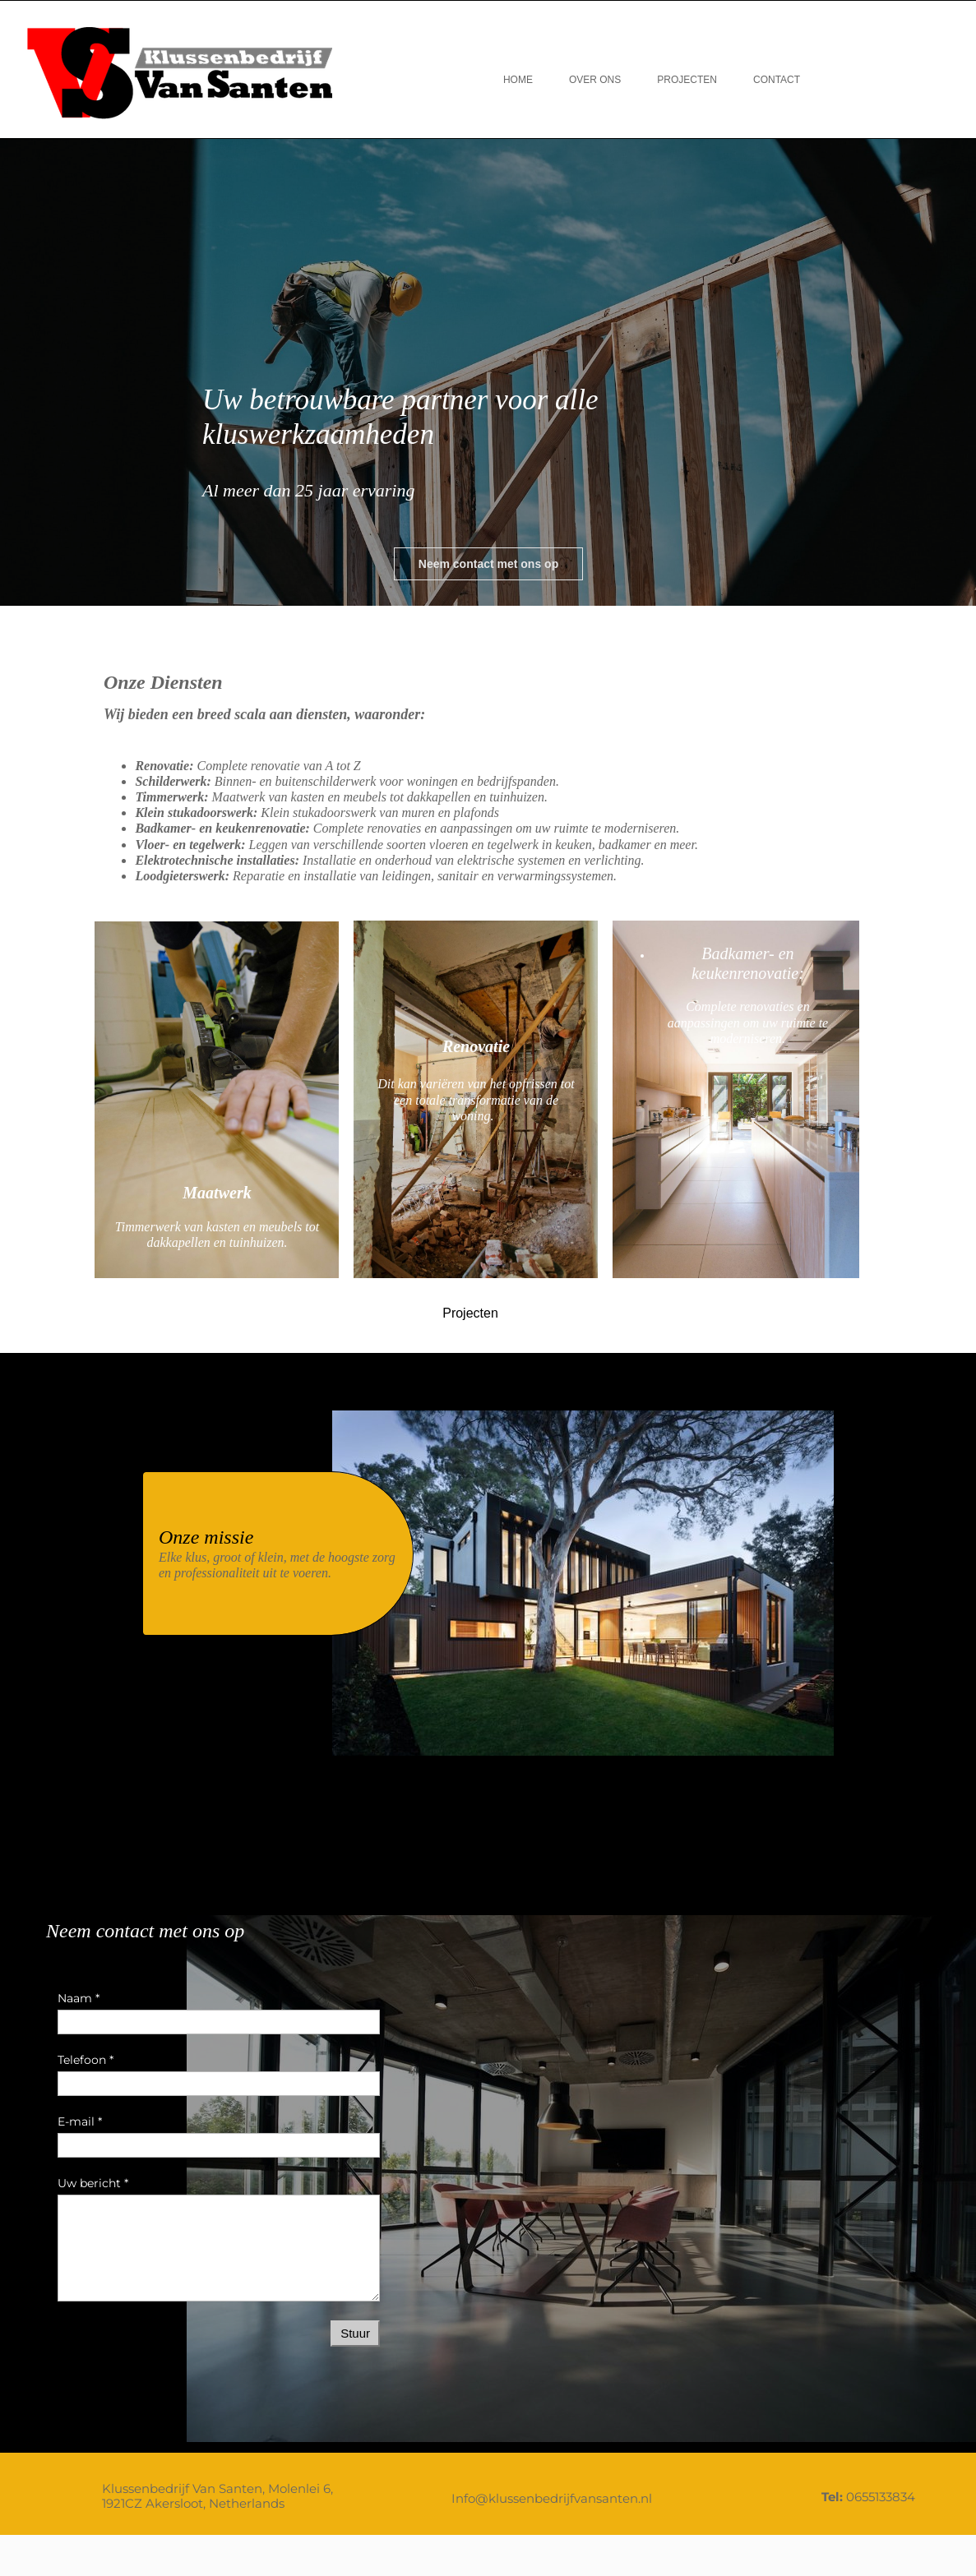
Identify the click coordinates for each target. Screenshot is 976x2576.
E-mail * (80, 2121)
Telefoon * (85, 2059)
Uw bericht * (93, 2183)
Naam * (78, 1998)
